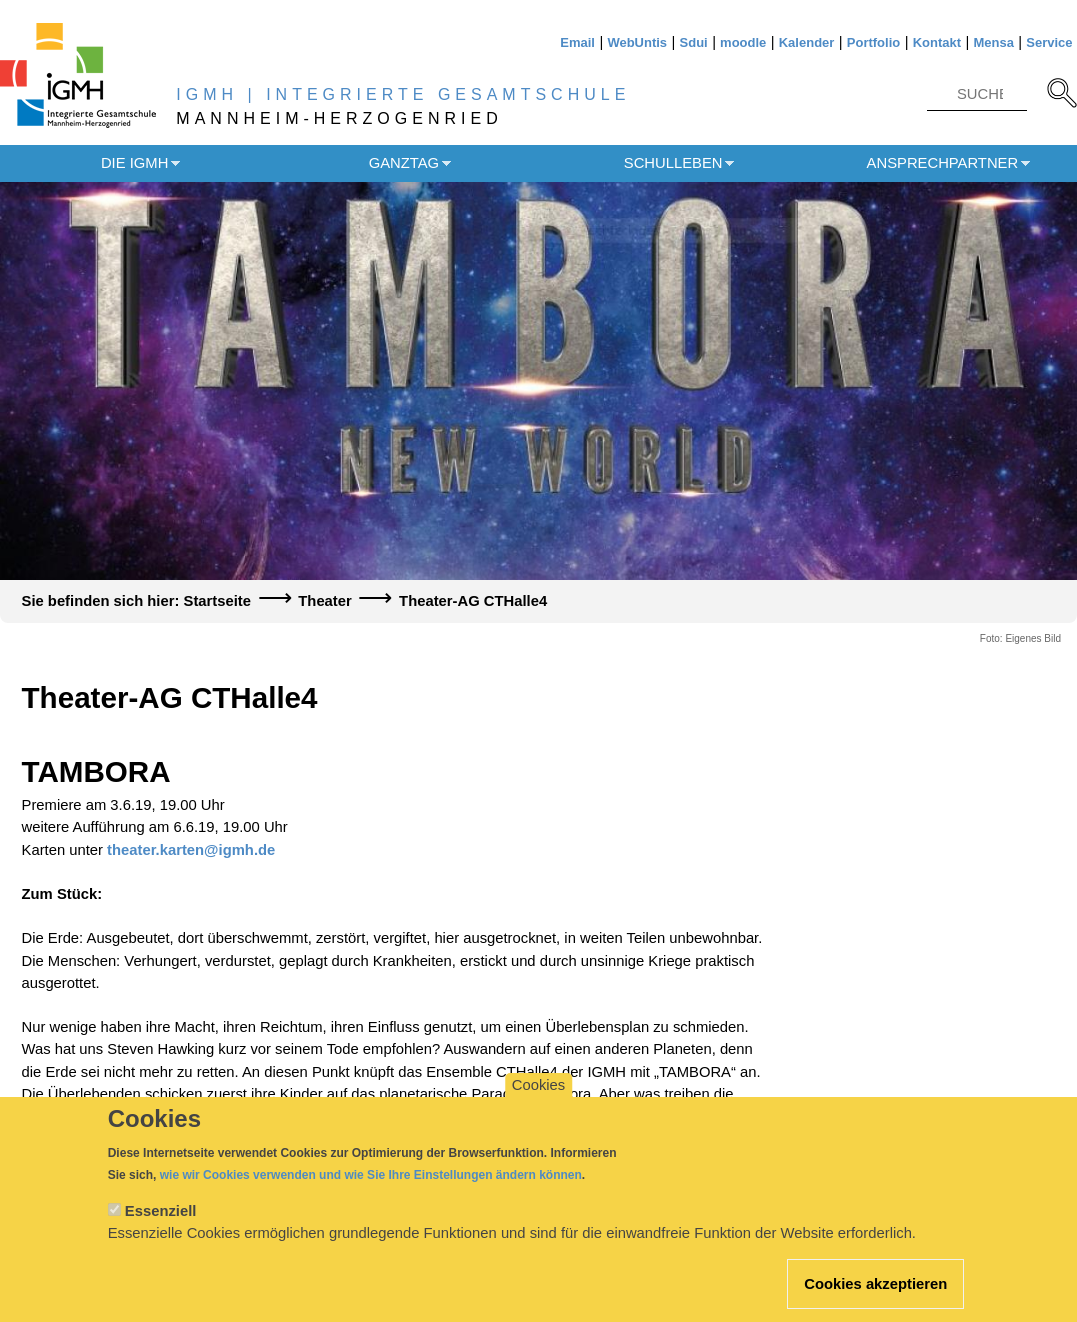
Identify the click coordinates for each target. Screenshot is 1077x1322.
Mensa (993, 42)
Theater (324, 601)
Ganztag (404, 163)
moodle (743, 42)
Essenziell (161, 1229)
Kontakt (937, 42)
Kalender (807, 42)
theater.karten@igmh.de (191, 850)
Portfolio (873, 42)
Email (577, 42)
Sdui (694, 42)
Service (1049, 42)
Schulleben (673, 163)
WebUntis (637, 42)
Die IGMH (134, 163)
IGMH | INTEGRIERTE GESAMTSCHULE (403, 94)
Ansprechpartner (943, 163)
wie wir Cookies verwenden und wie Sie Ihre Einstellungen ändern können (371, 1193)
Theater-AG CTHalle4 (473, 601)
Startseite (217, 601)
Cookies (538, 1103)
